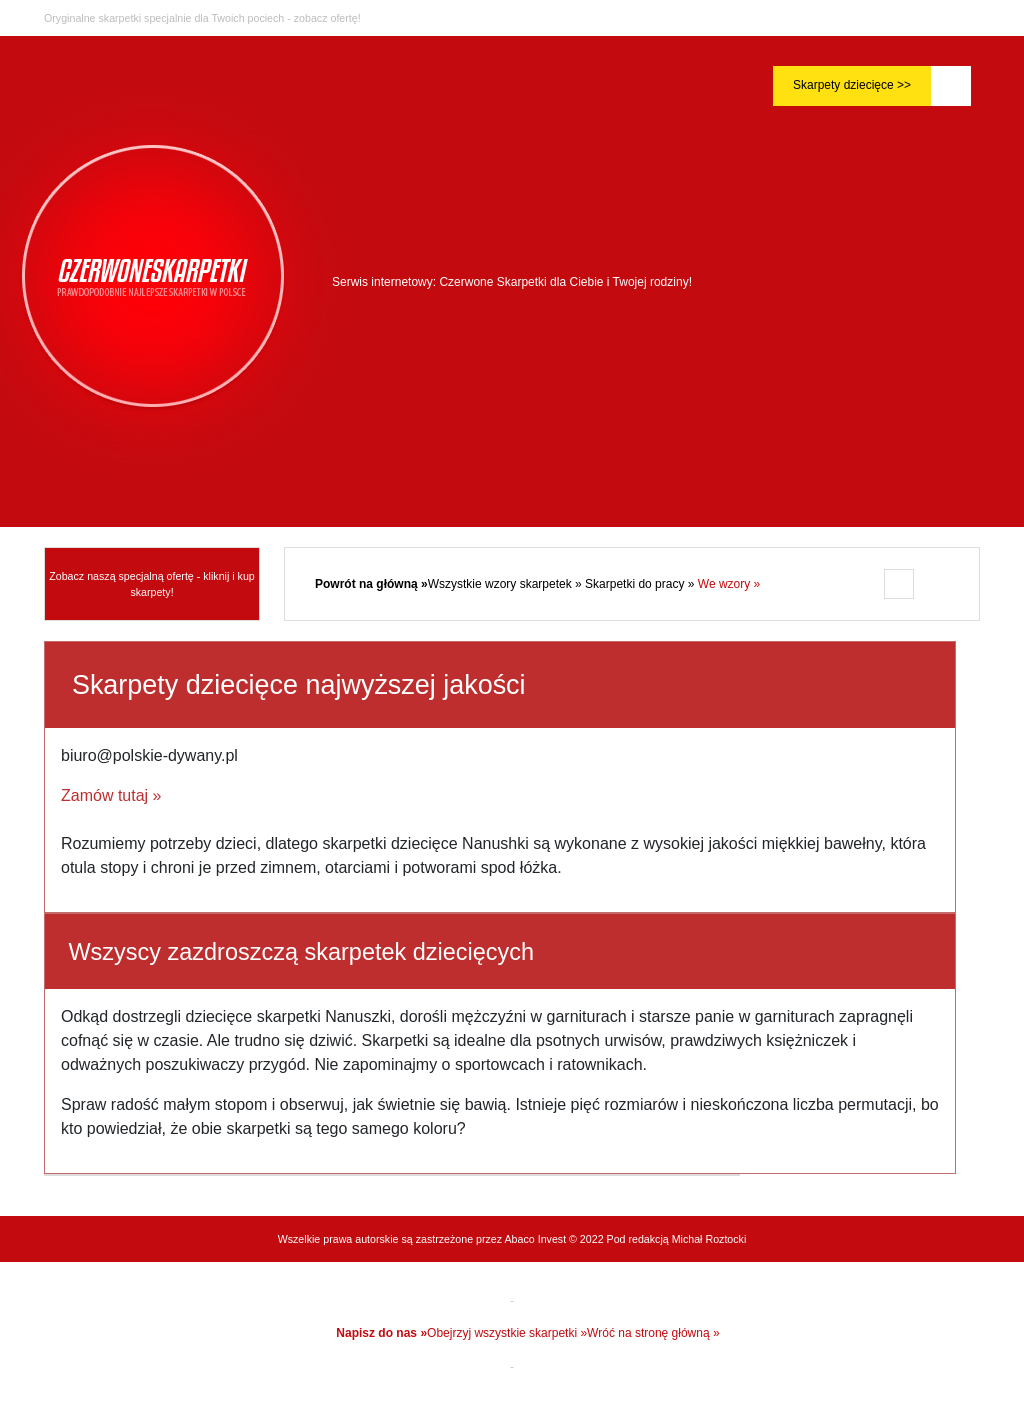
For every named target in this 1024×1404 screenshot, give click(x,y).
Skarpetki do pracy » (641, 584)
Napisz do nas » (381, 1333)
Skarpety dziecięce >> (852, 85)
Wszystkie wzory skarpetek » (506, 584)
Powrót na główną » (371, 584)
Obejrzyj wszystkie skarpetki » (507, 1333)
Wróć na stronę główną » (653, 1333)
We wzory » (729, 584)
